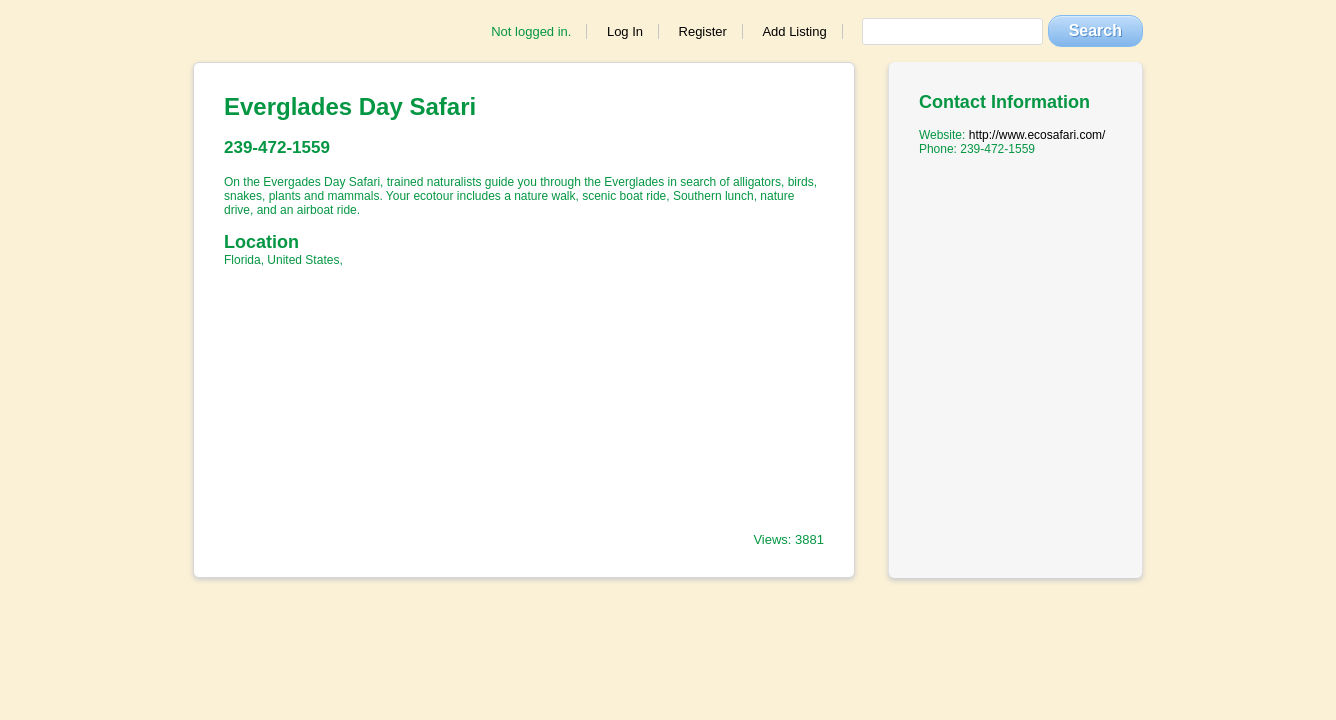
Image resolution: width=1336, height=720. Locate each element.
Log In (625, 31)
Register (703, 31)
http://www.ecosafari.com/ (1037, 135)
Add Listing (794, 31)
